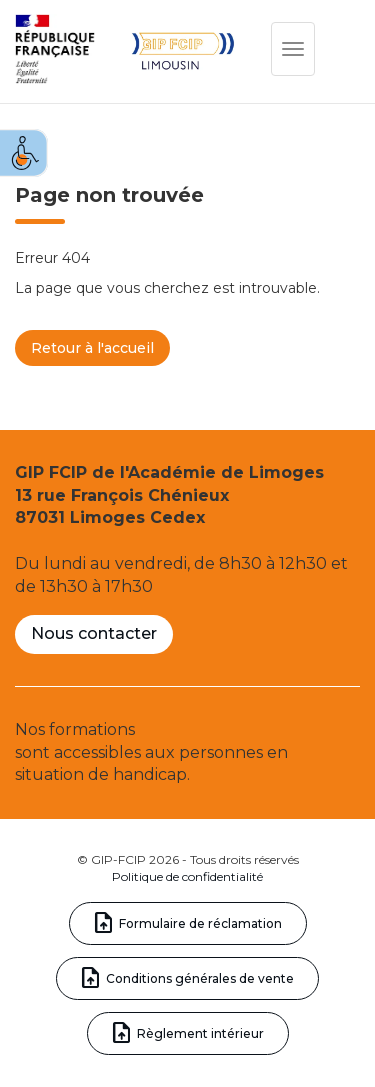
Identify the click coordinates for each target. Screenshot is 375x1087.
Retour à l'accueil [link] (92, 348)
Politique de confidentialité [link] (187, 876)
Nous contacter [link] (94, 633)
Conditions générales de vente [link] (200, 978)
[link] (24, 153)
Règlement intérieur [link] (200, 1033)
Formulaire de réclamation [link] (200, 923)
